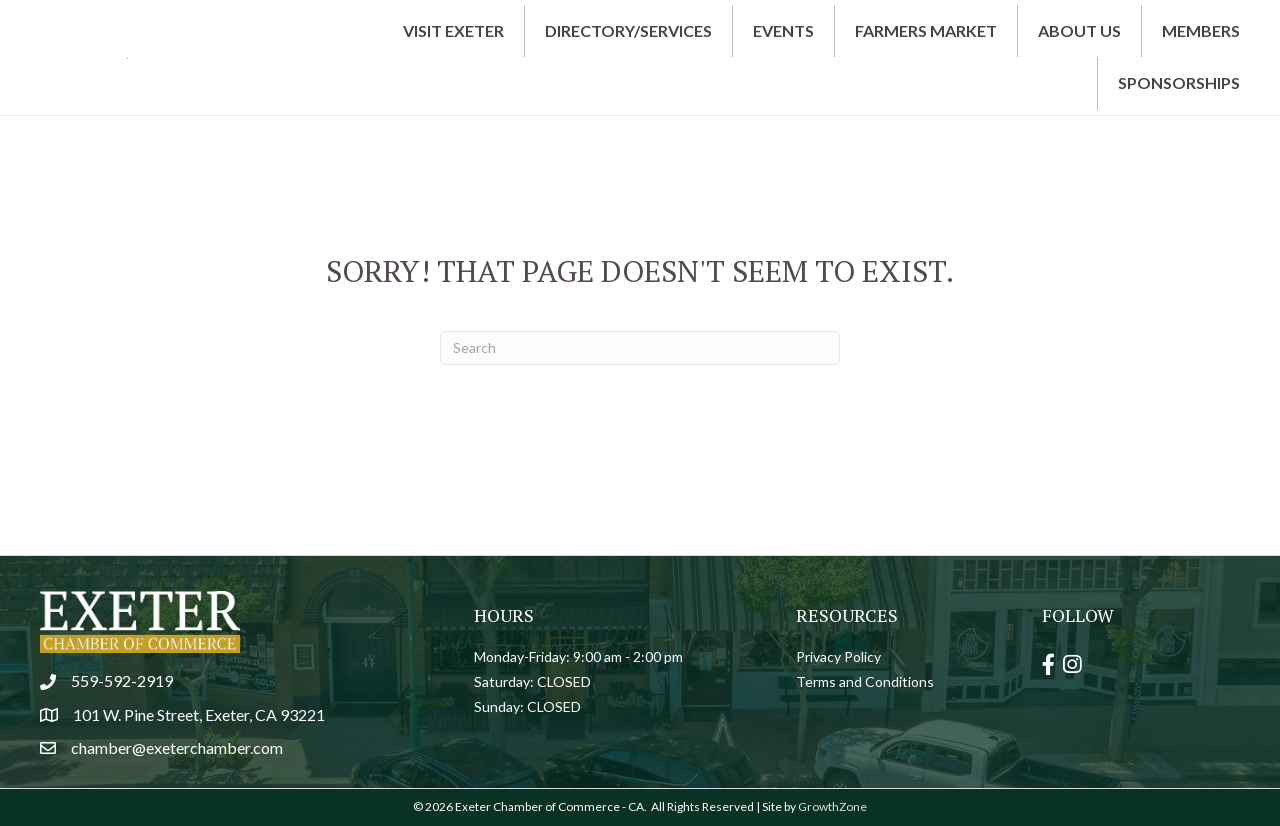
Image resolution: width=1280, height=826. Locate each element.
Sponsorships (1179, 82)
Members (1201, 30)
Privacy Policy (838, 656)
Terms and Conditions (865, 681)
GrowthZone (832, 806)
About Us (1079, 30)
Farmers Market (926, 30)
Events (783, 30)
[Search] (640, 348)
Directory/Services (628, 30)
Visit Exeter (453, 30)
